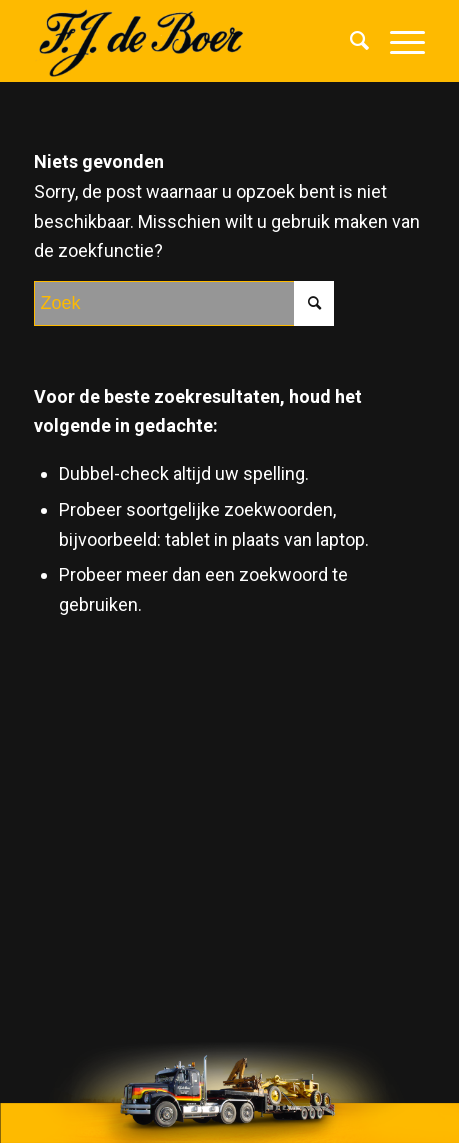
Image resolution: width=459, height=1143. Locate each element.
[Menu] (397, 41)
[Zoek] (350, 41)
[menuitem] (350, 41)
